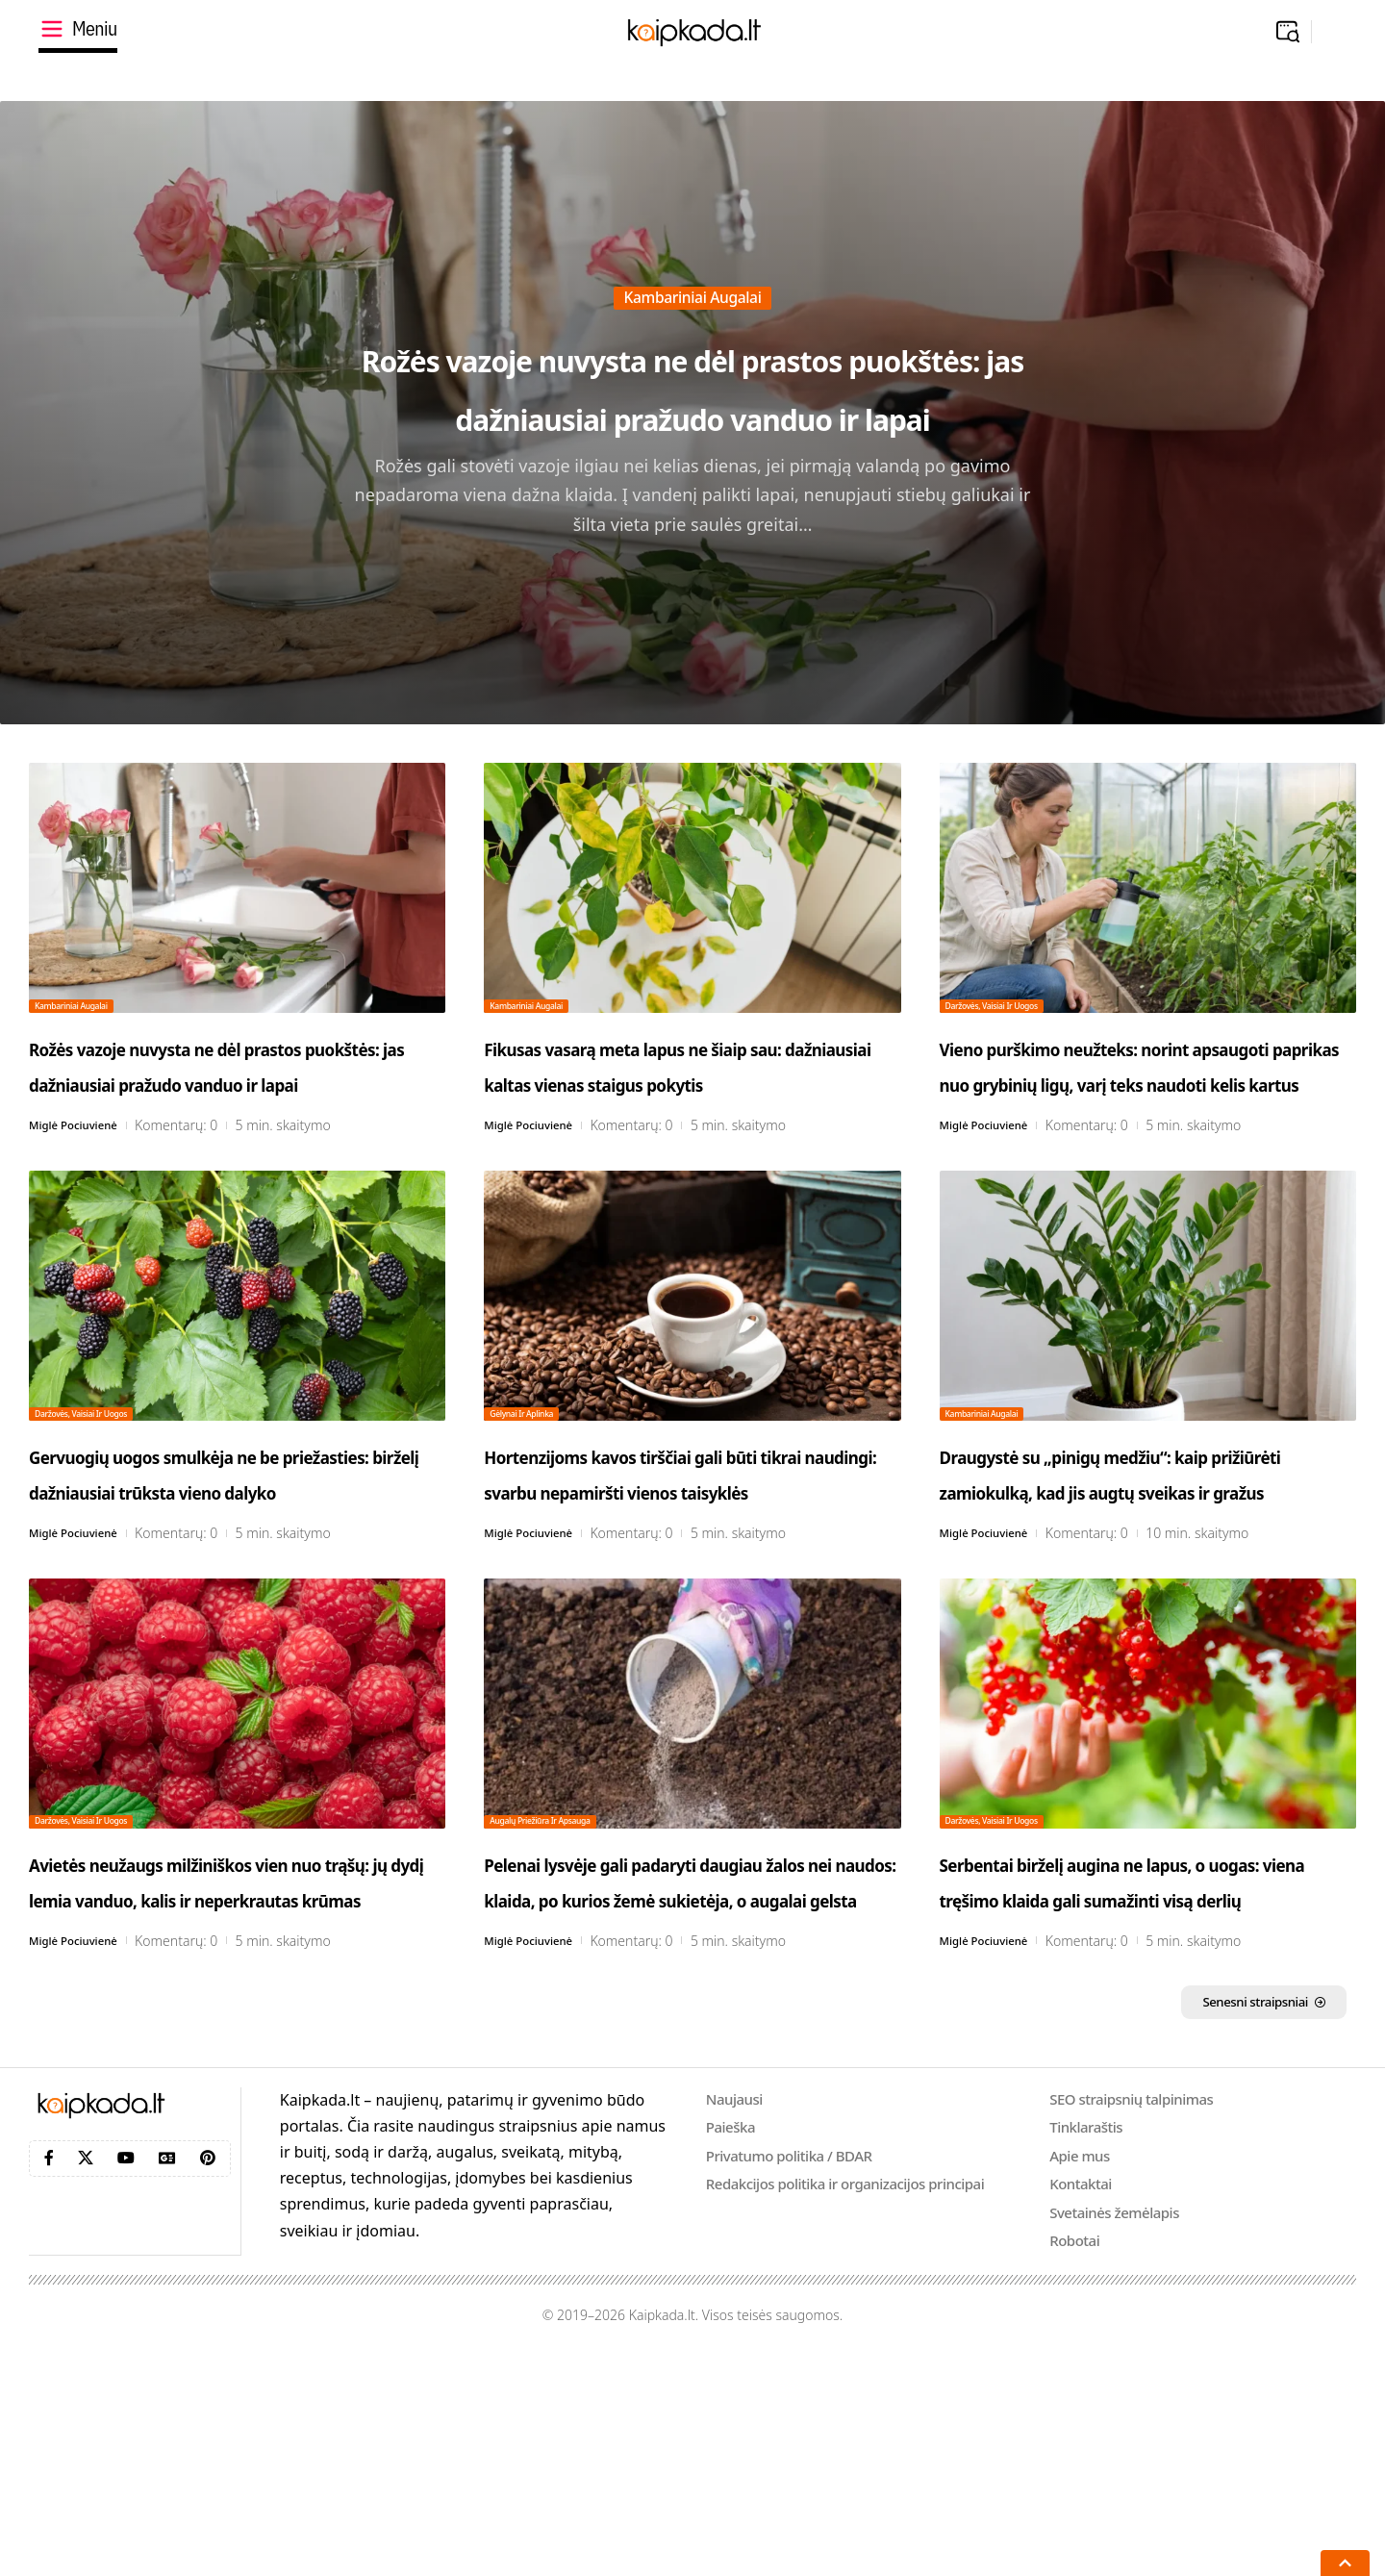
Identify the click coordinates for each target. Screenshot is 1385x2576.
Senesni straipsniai (1228, 2220)
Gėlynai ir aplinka (541, 1482)
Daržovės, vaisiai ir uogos (1019, 1002)
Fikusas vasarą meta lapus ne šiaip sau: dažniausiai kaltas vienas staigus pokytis (681, 1081)
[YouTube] (126, 2379)
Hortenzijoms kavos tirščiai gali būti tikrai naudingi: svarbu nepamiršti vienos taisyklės (666, 1579)
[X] (85, 2379)
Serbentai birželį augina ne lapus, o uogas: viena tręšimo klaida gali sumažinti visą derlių (1135, 2059)
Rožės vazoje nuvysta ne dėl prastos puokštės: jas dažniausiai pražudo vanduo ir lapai (692, 383)
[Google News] (167, 2379)
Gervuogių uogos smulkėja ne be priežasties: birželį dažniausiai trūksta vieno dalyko (229, 1579)
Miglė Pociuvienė (83, 1197)
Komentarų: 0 (197, 1197)
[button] (1287, 31)
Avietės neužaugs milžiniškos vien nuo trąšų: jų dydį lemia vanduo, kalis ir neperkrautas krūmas (225, 2059)
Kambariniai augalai (693, 239)
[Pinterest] (207, 2379)
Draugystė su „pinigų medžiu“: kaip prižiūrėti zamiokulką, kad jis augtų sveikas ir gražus (1147, 1561)
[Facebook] (49, 2379)
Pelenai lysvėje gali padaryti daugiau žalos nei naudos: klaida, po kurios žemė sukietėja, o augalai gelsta (670, 2059)
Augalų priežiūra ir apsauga (568, 1962)
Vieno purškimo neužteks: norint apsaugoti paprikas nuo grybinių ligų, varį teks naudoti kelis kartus (1145, 1099)
